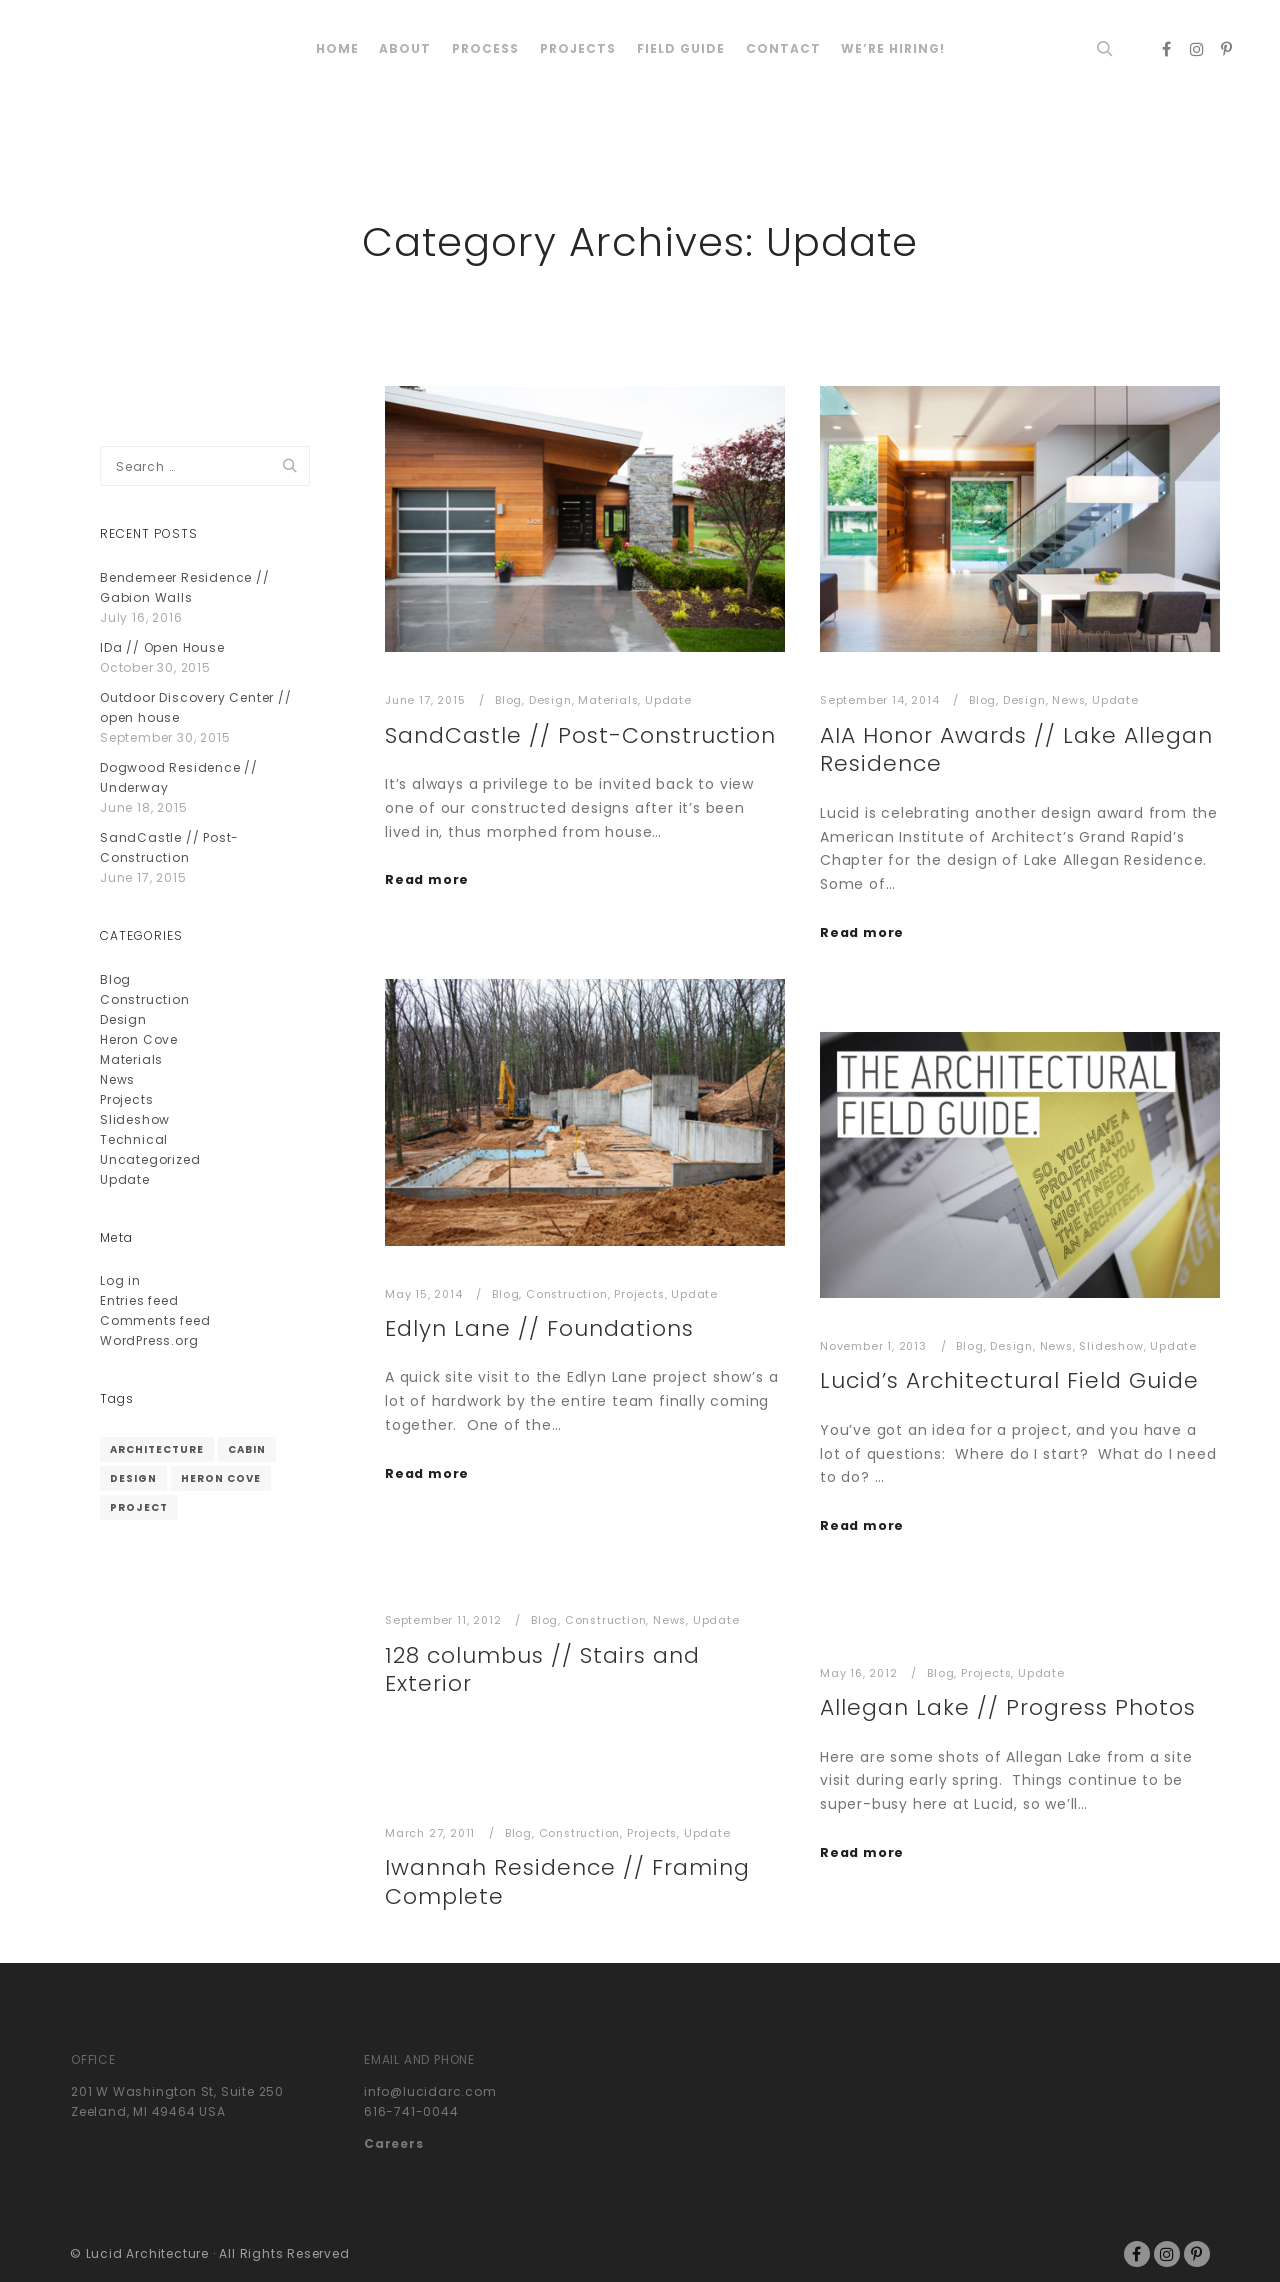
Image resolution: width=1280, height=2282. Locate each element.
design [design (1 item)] (133, 1478)
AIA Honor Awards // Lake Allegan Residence (1016, 750)
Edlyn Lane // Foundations (539, 1328)
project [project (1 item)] (139, 1507)
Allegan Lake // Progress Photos (1008, 1707)
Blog (508, 700)
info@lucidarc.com (430, 2091)
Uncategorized (150, 1159)
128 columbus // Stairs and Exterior (542, 1670)
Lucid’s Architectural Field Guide (1009, 1380)
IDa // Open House (162, 647)
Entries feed (139, 1300)
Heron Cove (139, 1039)
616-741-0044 (411, 2111)
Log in (120, 1280)
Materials (608, 700)
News (1068, 700)
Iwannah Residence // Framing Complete (567, 1882)
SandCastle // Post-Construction (580, 735)
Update (668, 700)
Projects (639, 1294)
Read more (427, 879)
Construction (567, 1294)
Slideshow (1111, 1346)
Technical (134, 1139)
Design (550, 700)
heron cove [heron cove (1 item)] (221, 1478)
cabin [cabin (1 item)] (247, 1449)
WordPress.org (149, 1340)
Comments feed (155, 1320)
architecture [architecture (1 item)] (157, 1449)
